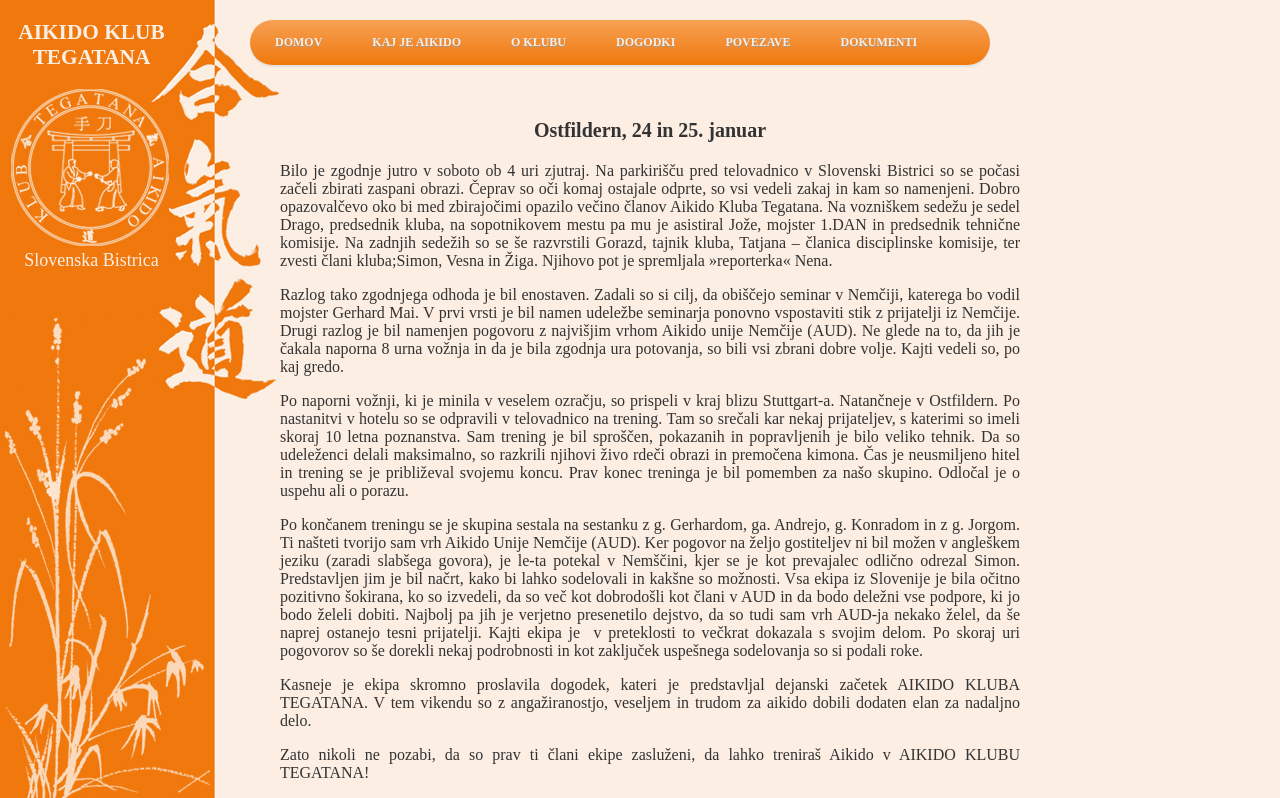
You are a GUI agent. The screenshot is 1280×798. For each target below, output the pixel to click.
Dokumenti (879, 42)
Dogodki (645, 42)
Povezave (757, 42)
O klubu (538, 42)
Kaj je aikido (416, 42)
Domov (298, 42)
